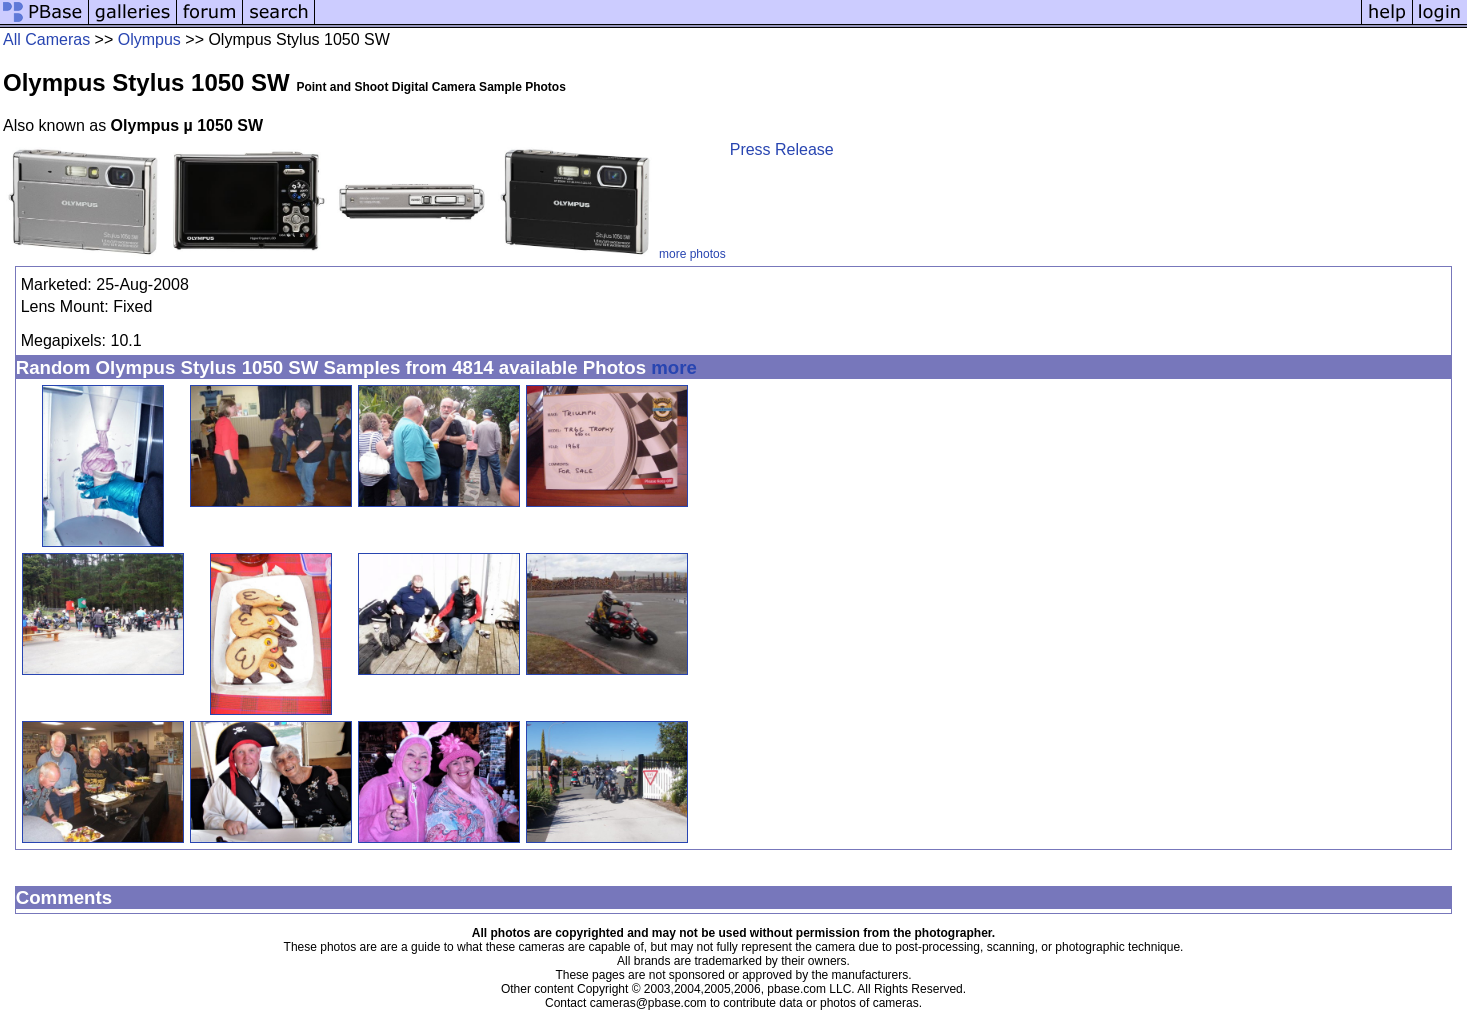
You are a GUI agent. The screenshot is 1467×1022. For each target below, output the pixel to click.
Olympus (149, 39)
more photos (692, 254)
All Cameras (46, 39)
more (674, 367)
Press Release (782, 149)
